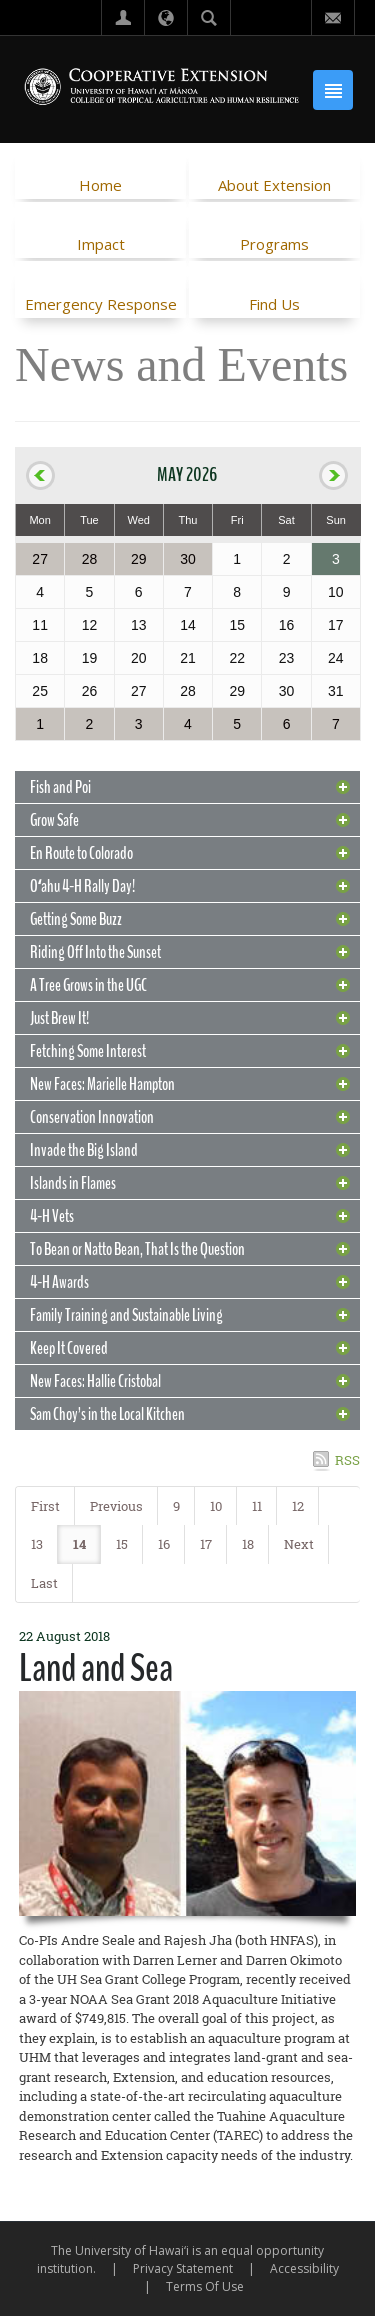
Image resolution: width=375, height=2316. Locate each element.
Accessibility (304, 2268)
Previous (116, 1506)
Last (44, 1583)
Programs (274, 244)
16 (164, 1544)
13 (37, 1544)
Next (299, 1544)
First (45, 1506)
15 (122, 1544)
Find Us (274, 304)
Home (100, 185)
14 (79, 1544)
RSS (347, 1460)
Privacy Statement (183, 2268)
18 (248, 1544)
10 (216, 1506)
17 (206, 1544)
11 (257, 1506)
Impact (101, 244)
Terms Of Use (205, 2286)
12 (298, 1506)
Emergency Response (101, 304)
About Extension (274, 185)
